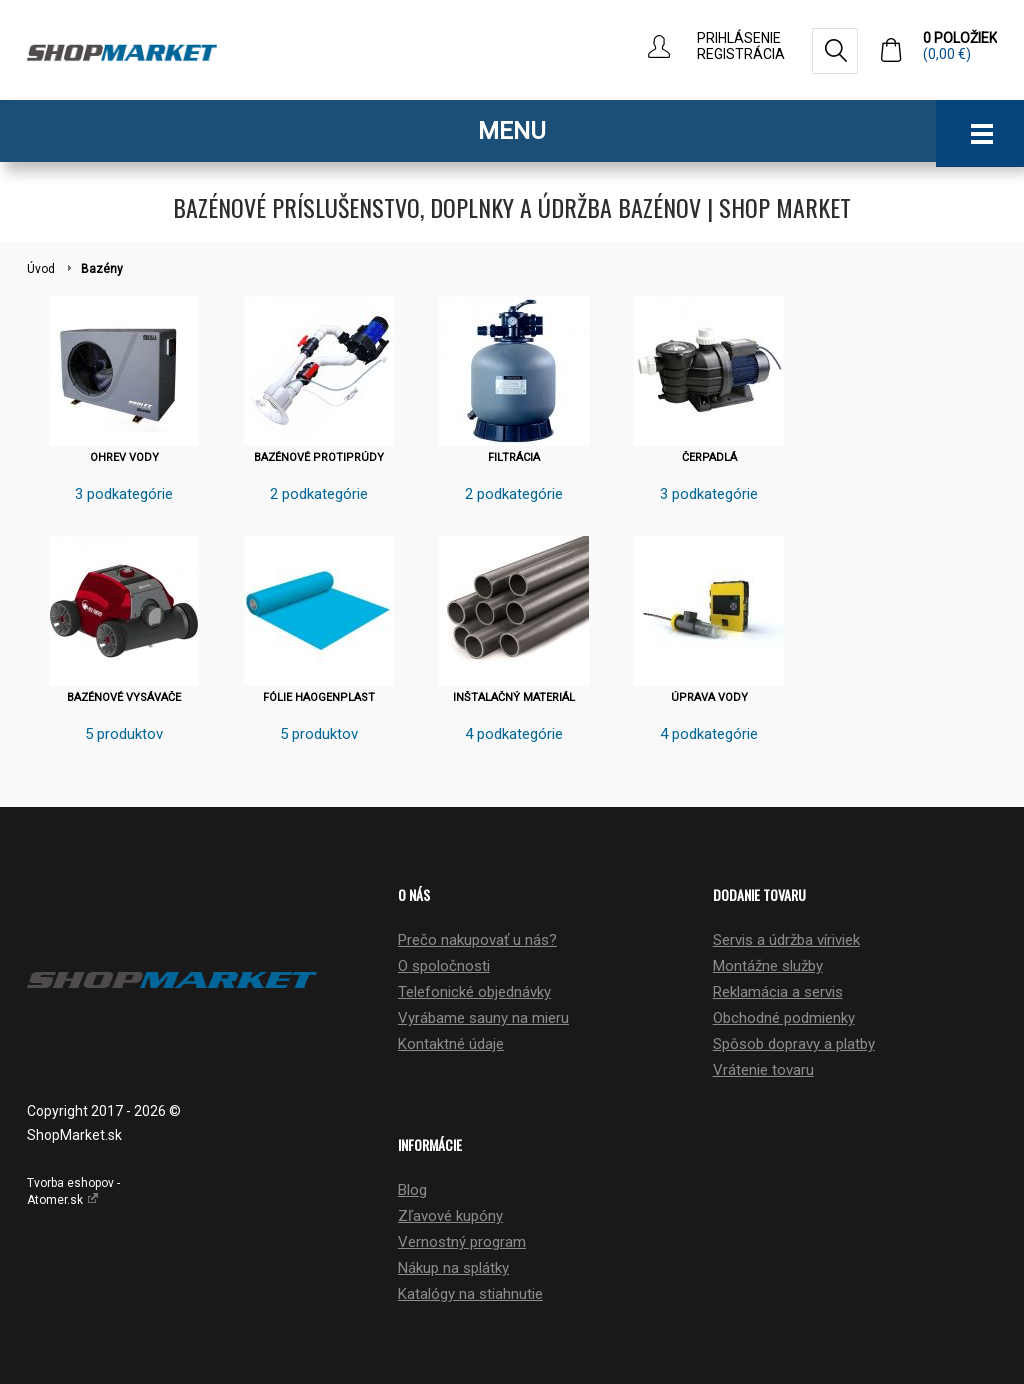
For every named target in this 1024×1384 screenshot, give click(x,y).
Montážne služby (768, 966)
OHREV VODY (124, 457)
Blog (412, 1190)
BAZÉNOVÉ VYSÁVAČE (124, 697)
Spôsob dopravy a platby (794, 1044)
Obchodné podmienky (784, 1018)
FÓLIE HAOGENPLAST (319, 697)
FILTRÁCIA (514, 457)
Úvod (41, 269)
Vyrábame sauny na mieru (483, 1018)
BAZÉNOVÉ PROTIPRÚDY (319, 457)
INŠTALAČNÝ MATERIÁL (514, 697)
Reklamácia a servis (778, 992)
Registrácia (741, 54)
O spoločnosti (444, 966)
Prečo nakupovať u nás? (477, 940)
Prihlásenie (739, 38)
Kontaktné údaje (451, 1044)
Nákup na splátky (453, 1268)
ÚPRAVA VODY (709, 697)
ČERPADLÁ (709, 457)
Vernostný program (462, 1242)
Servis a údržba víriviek (786, 940)
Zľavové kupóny (450, 1216)
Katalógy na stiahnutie (470, 1294)
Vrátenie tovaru (763, 1070)
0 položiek (960, 46)
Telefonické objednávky (474, 992)
